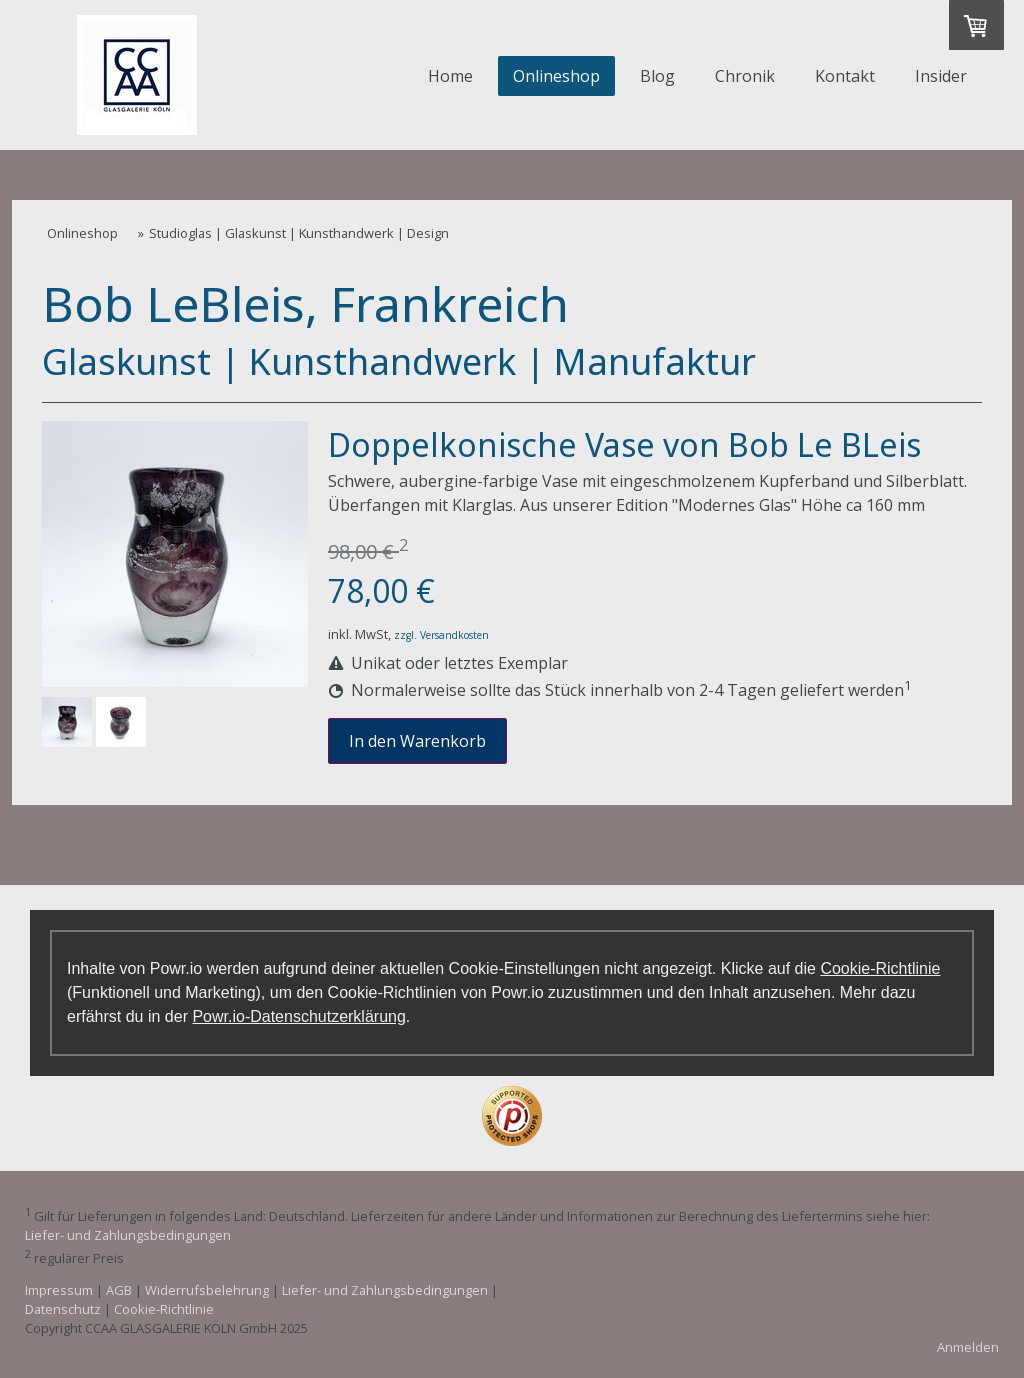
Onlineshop (556, 76)
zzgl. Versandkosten (441, 635)
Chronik (745, 76)
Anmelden (968, 1347)
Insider (941, 76)
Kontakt (845, 76)
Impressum (59, 1290)
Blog (657, 76)
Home (450, 76)
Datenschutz (63, 1309)
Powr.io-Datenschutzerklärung (298, 1016)
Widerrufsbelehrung (207, 1290)
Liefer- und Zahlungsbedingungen (128, 1235)
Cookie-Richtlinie (880, 968)
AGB (119, 1290)
